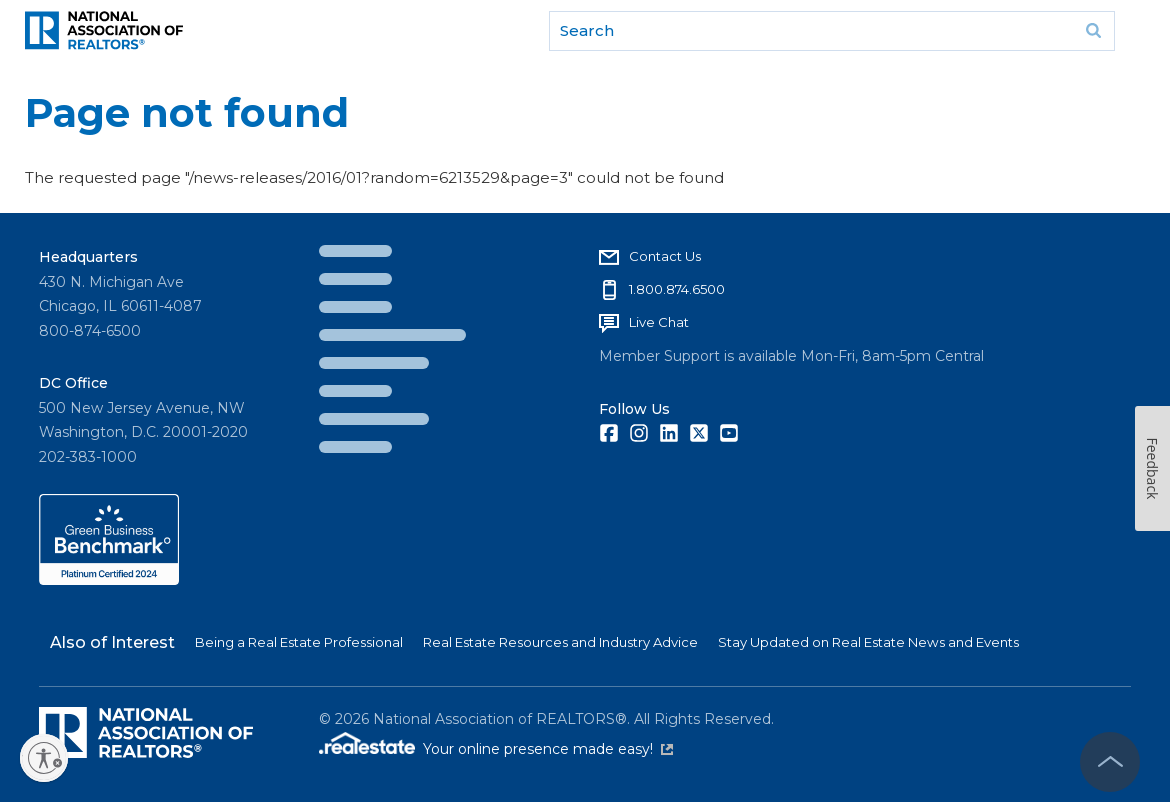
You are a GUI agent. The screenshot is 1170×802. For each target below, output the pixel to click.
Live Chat (659, 322)
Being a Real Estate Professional (299, 642)
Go (1093, 31)
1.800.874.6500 (677, 289)
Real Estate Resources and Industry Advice (560, 642)
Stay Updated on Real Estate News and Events (868, 642)
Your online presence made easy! (548, 749)
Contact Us (665, 256)
